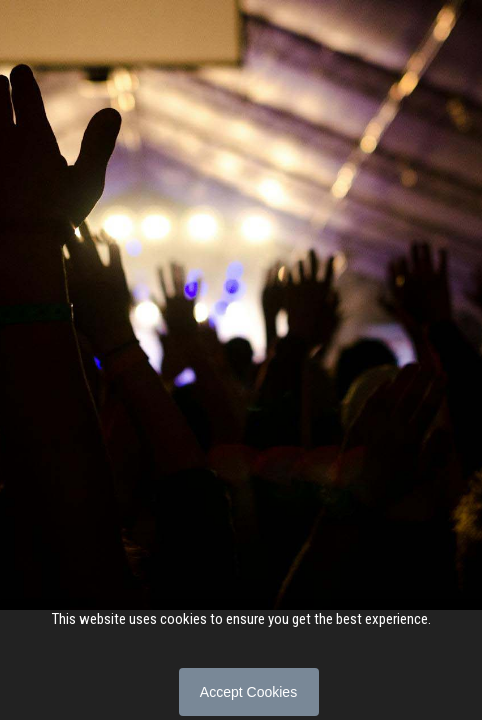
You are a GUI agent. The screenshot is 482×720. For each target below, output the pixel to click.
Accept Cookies (248, 692)
